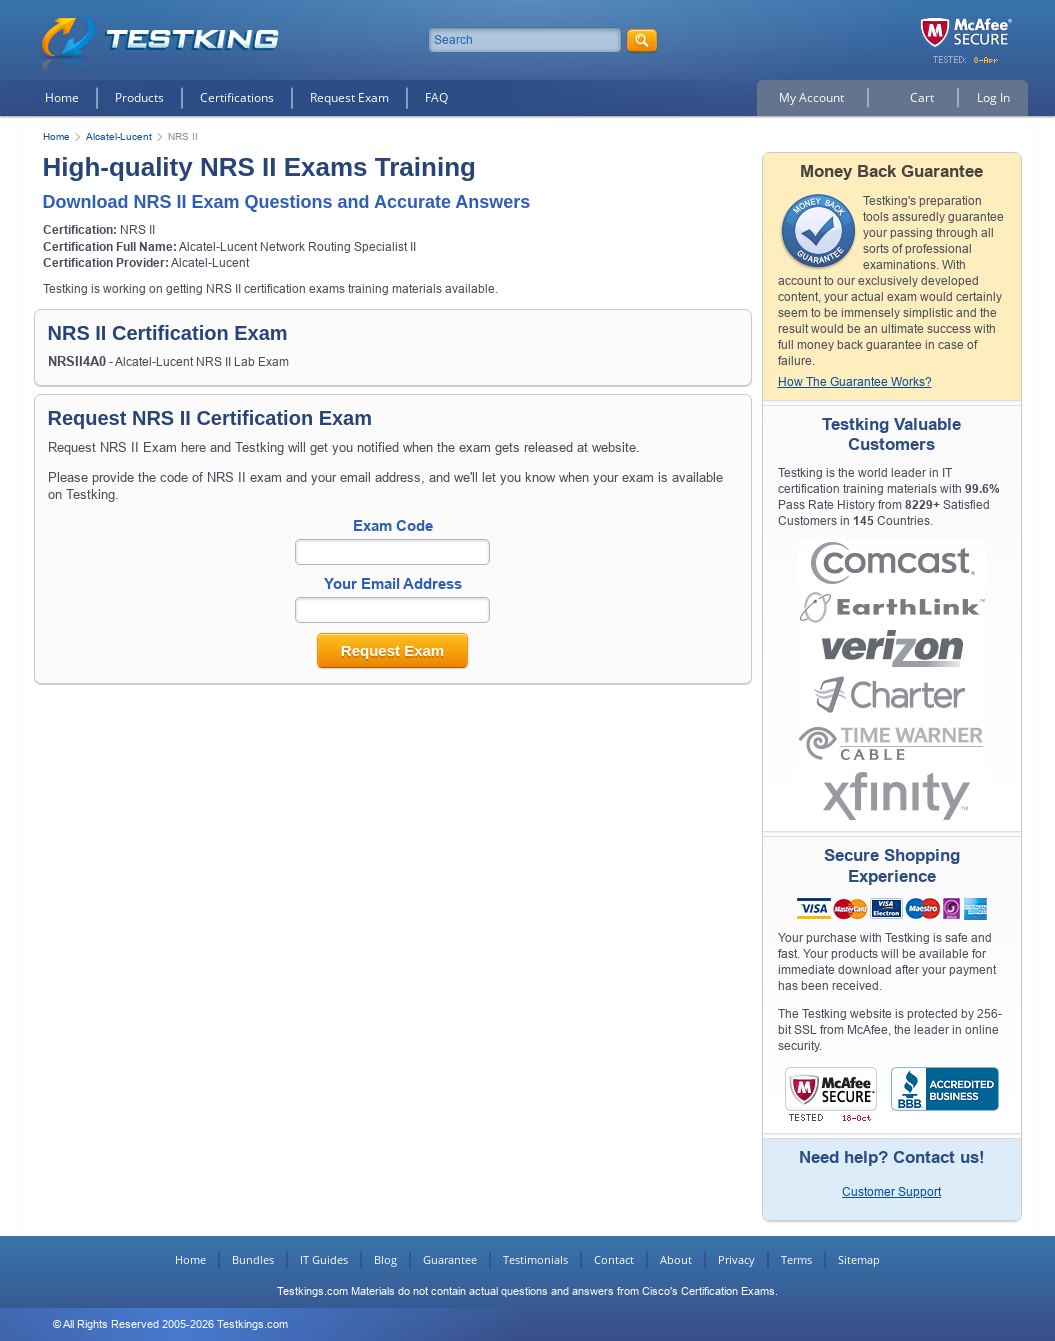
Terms (796, 1259)
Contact (614, 1259)
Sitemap (859, 1259)
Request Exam (349, 97)
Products (139, 97)
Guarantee (450, 1259)
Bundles (253, 1259)
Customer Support (891, 1192)
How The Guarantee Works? (855, 382)
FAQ (436, 97)
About (676, 1259)
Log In (993, 97)
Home (62, 97)
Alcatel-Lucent (119, 136)
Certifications (237, 97)
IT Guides (324, 1259)
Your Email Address (393, 583)
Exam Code (393, 525)
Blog (385, 1259)
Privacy (736, 1259)
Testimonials (535, 1259)
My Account (811, 97)
